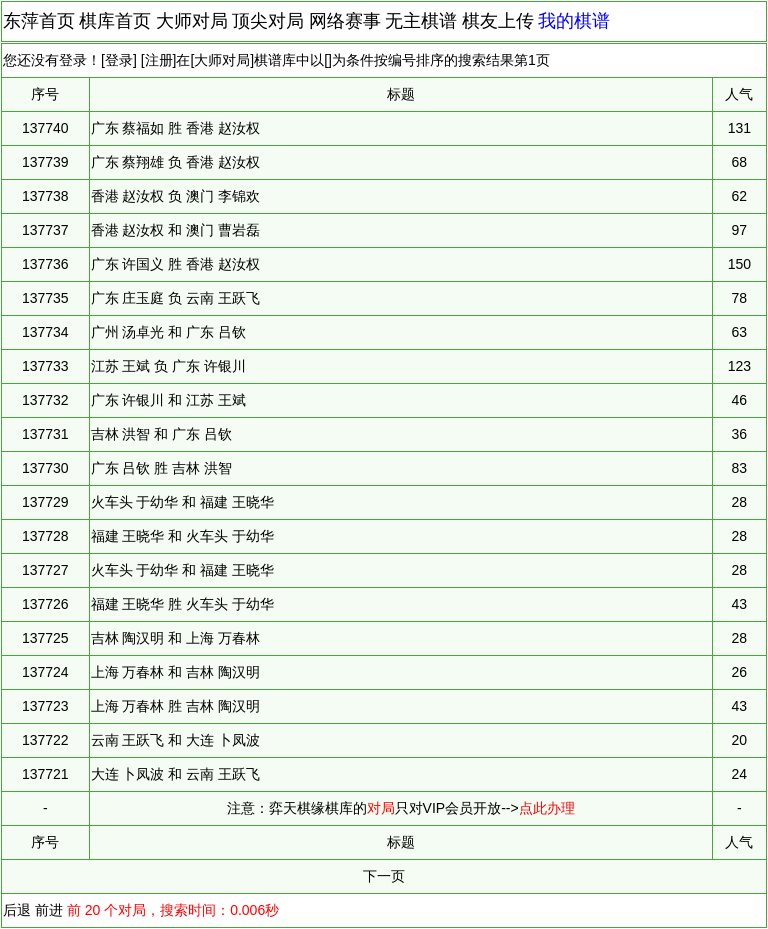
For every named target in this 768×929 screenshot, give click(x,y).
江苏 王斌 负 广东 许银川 (169, 366)
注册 (159, 60)
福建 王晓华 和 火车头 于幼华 (183, 536)
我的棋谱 (574, 21)
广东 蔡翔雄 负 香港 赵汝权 (176, 162)
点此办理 (547, 808)
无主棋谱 (421, 21)
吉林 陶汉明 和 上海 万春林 (176, 638)
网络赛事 (345, 21)
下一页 (384, 876)
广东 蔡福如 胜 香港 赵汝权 (176, 128)
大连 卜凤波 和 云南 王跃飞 (176, 774)
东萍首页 (39, 21)
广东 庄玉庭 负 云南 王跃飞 (176, 298)
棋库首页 (115, 21)
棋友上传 (498, 21)
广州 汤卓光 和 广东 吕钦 (169, 332)
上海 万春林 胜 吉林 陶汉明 (176, 706)
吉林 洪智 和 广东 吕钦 (162, 434)
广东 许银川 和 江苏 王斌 (169, 400)
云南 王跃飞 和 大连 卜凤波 (176, 740)
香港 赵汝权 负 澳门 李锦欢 (176, 196)
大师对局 (192, 21)
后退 (17, 910)
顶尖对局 (268, 21)
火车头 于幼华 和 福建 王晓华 (183, 502)
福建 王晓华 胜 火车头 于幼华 (183, 604)
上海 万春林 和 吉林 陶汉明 (176, 672)
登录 (119, 60)
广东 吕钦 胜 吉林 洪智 (162, 468)
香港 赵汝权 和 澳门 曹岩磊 (176, 230)
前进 (49, 910)
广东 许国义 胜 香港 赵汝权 (176, 264)
